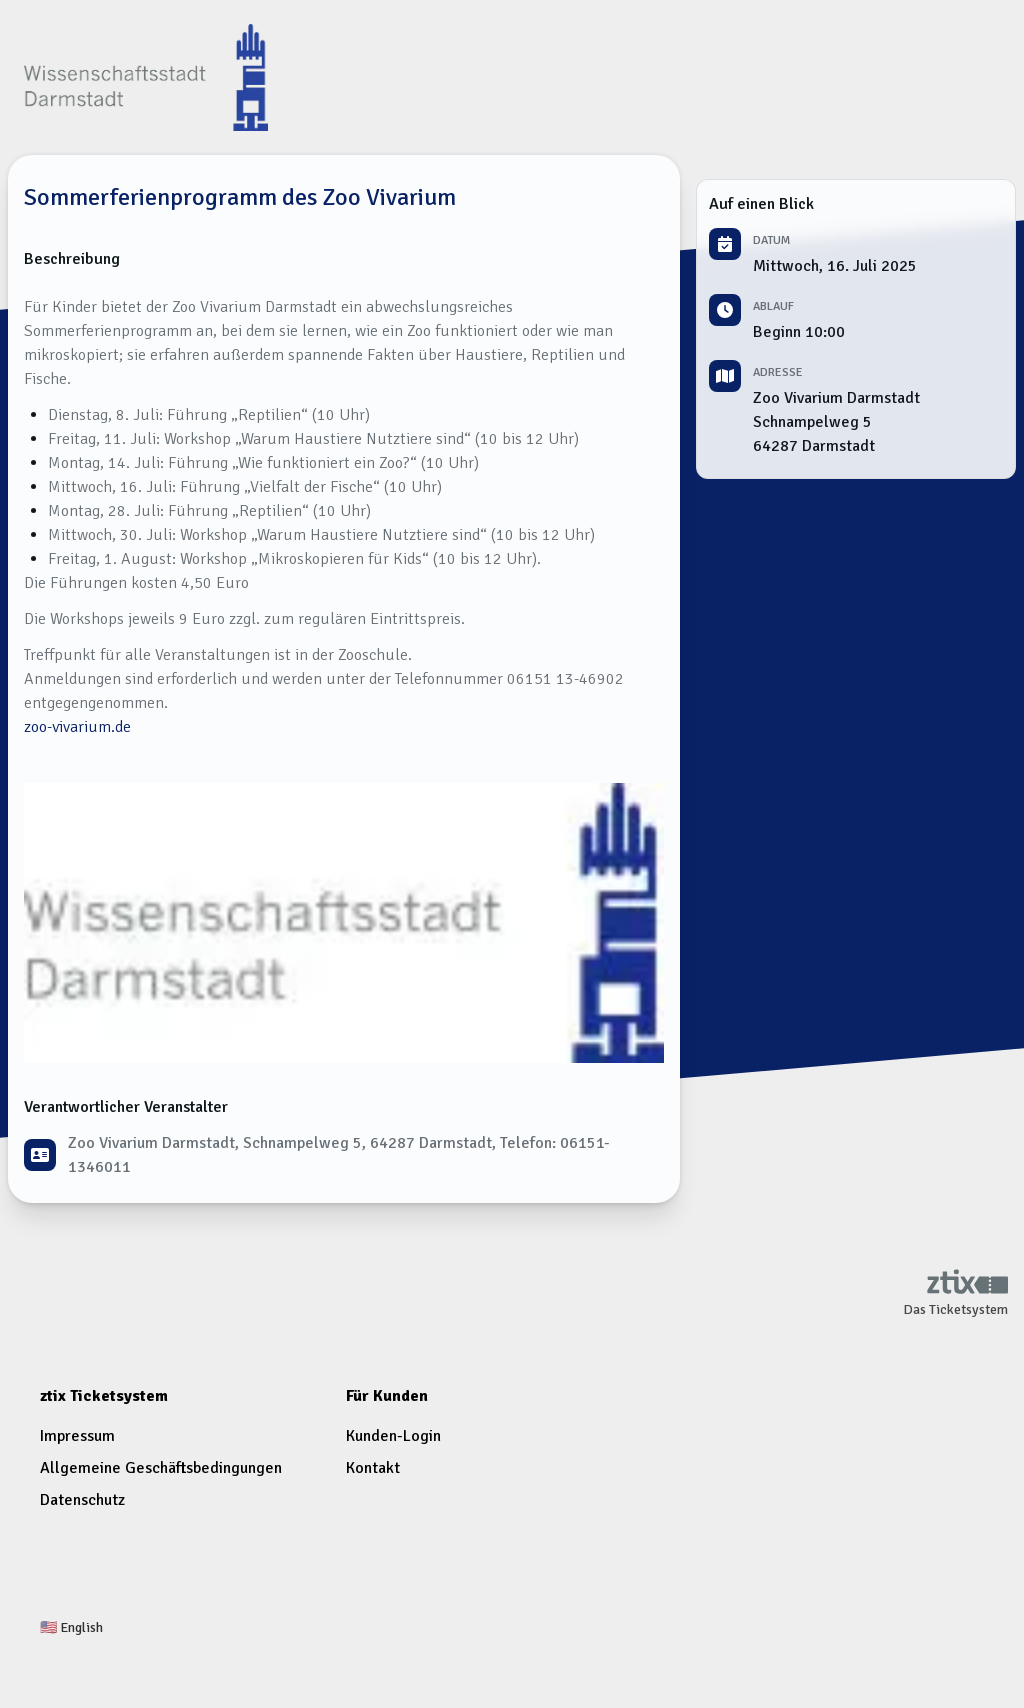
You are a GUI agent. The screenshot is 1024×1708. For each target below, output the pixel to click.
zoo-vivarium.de (77, 727)
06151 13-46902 (565, 679)
